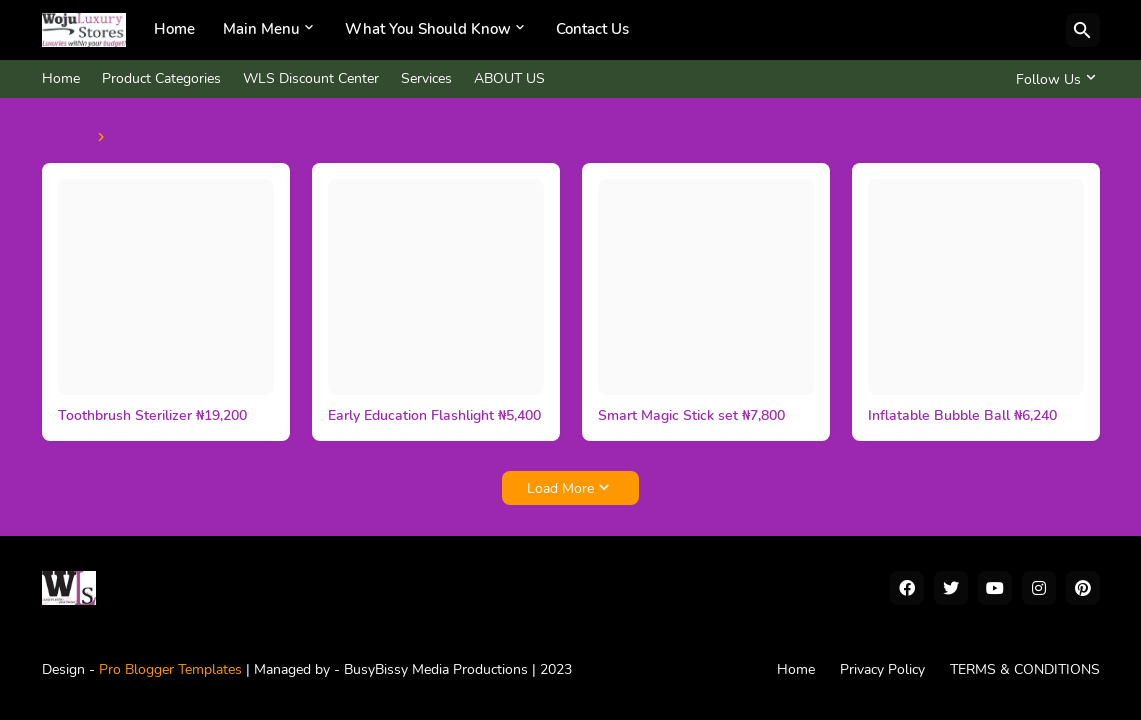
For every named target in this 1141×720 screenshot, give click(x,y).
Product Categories (161, 78)
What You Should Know (428, 29)
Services (426, 78)
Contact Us (592, 29)
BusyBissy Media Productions (438, 669)
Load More (560, 488)
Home (174, 29)
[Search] (1083, 30)
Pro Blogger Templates (170, 669)
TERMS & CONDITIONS (1025, 669)
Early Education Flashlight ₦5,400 (434, 416)
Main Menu (261, 29)
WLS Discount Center (311, 78)
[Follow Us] (1053, 79)
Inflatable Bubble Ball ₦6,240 (962, 416)
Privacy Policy (882, 669)
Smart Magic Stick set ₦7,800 (691, 416)
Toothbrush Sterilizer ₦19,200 (152, 416)
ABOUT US (509, 78)
